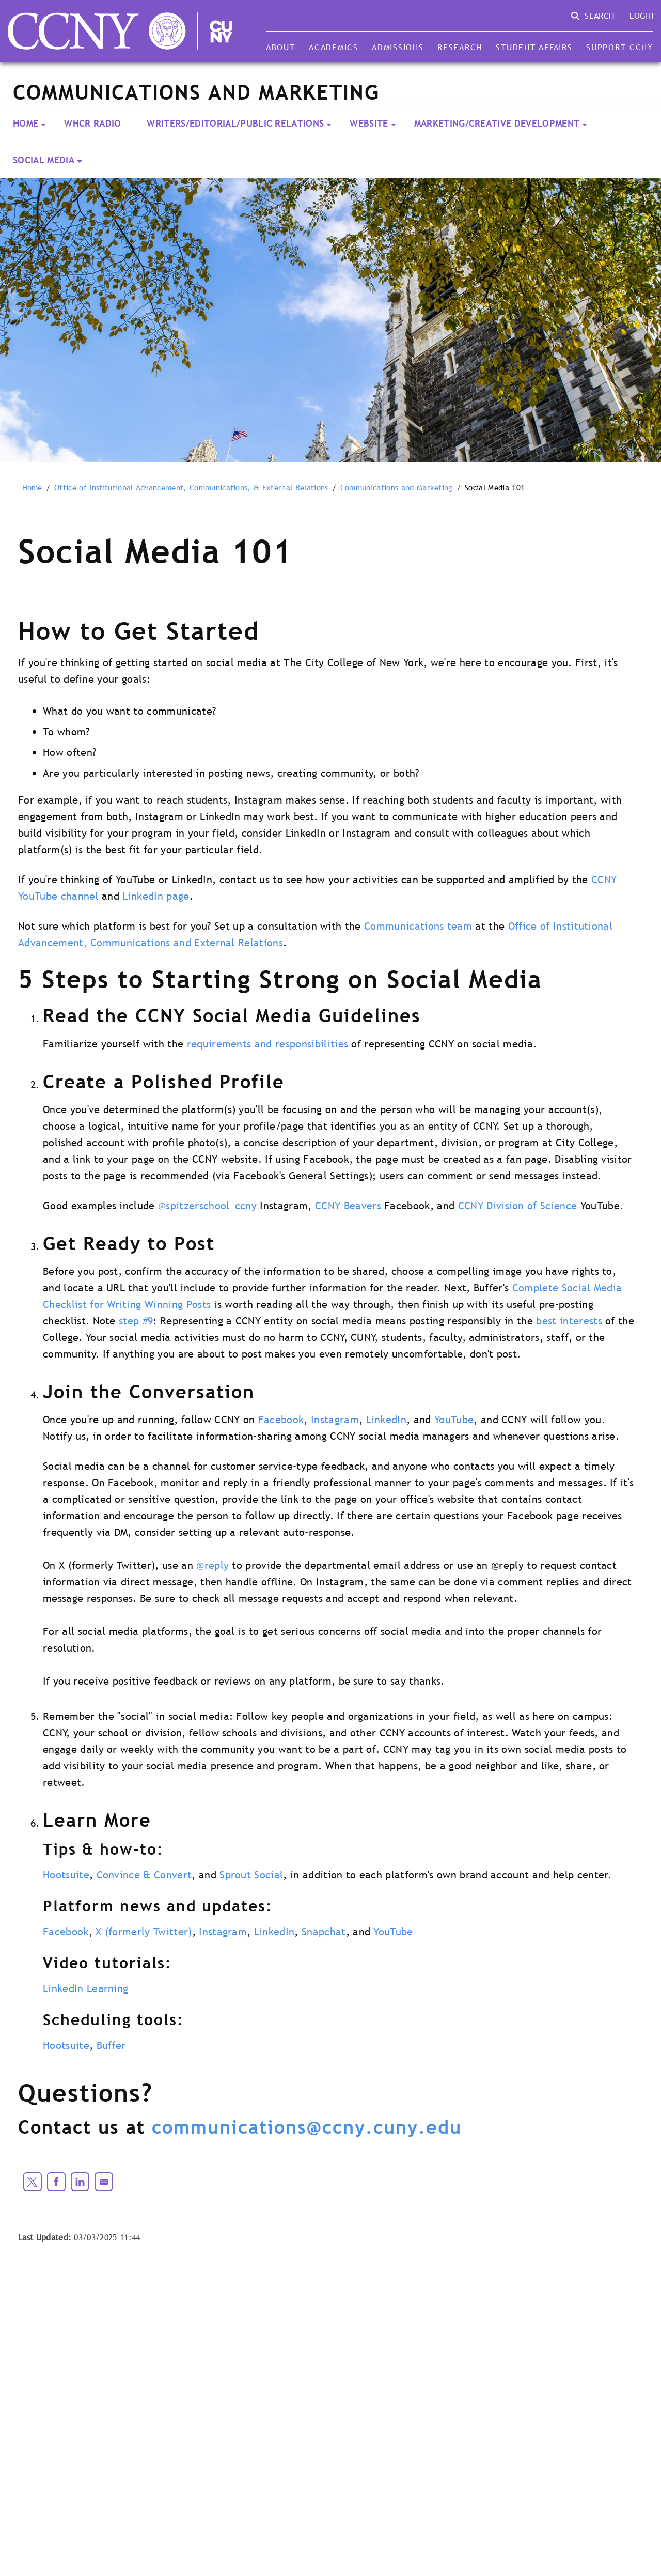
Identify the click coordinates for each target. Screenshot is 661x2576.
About (280, 47)
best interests (569, 1321)
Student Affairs (534, 47)
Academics (333, 47)
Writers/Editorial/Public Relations (235, 123)
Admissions (397, 47)
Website (369, 123)
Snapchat (324, 1931)
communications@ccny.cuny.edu (307, 2127)
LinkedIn (386, 1419)
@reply (212, 1565)
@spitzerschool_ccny (207, 1205)
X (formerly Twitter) (144, 1931)
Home (25, 123)
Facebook (281, 1419)
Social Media (43, 160)
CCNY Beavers (348, 1205)
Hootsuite (66, 1874)
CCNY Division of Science (517, 1205)
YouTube (454, 1419)
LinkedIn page (155, 896)
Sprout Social (251, 1874)
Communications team (418, 926)
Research (459, 47)
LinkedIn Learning (85, 1988)
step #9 (136, 1321)
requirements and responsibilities (268, 1044)
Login (641, 15)
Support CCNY (619, 47)
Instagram (335, 1419)
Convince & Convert (144, 1874)
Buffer (111, 2045)
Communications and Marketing (396, 487)
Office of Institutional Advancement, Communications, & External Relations (191, 487)
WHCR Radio (92, 123)
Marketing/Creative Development (497, 123)
